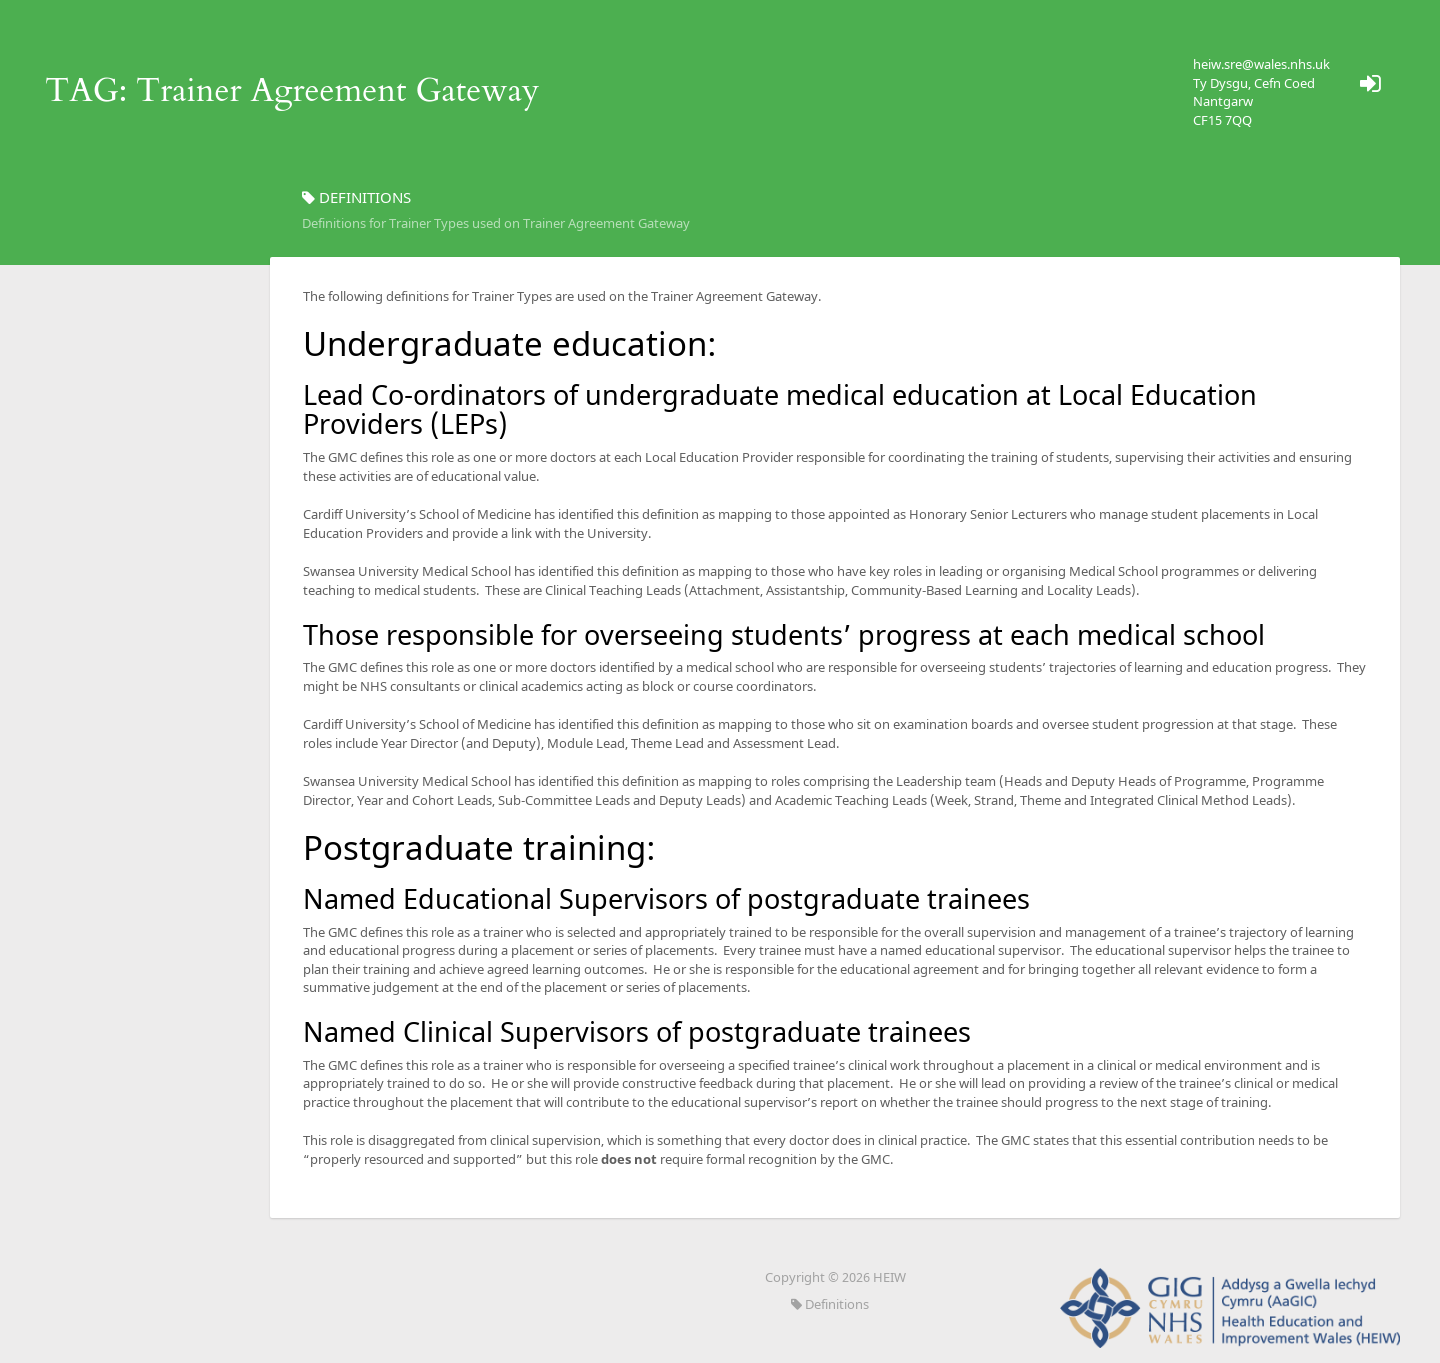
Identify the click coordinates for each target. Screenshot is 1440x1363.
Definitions (830, 1304)
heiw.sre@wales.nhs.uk (1261, 64)
